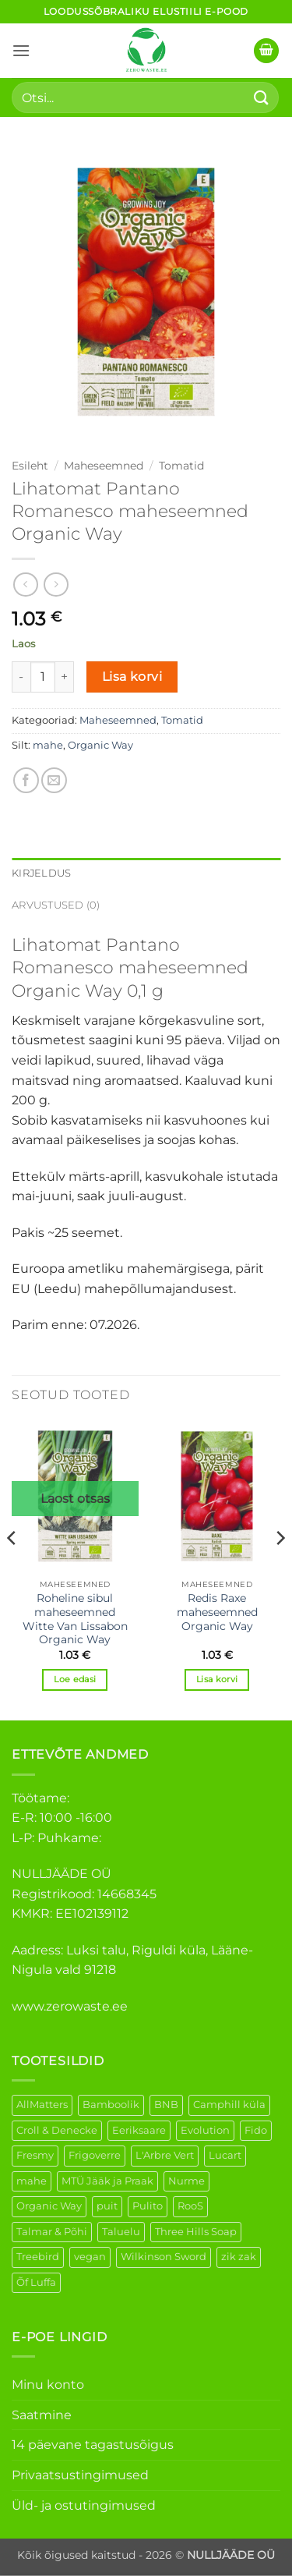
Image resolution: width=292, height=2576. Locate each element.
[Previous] (12, 1569)
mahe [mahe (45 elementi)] (31, 2181)
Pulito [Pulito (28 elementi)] (147, 2206)
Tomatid (181, 465)
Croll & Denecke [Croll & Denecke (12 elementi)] (56, 2130)
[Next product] (25, 584)
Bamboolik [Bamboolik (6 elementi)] (111, 2104)
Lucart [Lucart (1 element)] (225, 2155)
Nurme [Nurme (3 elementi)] (186, 2181)
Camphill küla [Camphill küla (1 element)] (229, 2104)
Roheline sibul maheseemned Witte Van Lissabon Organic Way (75, 1619)
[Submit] (261, 97)
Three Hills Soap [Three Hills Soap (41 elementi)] (196, 2232)
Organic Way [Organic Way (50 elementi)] (49, 2206)
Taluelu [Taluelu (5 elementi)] (121, 2232)
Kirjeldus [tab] (41, 873)
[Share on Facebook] (26, 780)
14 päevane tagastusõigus (93, 2444)
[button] (21, 50)
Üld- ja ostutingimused (84, 2505)
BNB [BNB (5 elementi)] (166, 2104)
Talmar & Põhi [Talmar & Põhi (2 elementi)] (51, 2232)
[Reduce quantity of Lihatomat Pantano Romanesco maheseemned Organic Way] (21, 677)
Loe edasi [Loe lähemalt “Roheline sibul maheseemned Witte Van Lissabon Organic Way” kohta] (75, 1679)
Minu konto (48, 2384)
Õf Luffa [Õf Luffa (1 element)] (36, 2282)
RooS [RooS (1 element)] (190, 2206)
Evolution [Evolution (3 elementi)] (205, 2130)
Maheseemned (103, 465)
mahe (48, 745)
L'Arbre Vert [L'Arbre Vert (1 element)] (164, 2155)
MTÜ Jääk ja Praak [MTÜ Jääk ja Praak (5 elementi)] (107, 2181)
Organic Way (100, 745)
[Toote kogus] (42, 677)
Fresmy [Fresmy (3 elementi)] (35, 2155)
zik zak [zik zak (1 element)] (238, 2256)
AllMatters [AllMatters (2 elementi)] (42, 2104)
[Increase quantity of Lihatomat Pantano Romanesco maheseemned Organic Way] (64, 677)
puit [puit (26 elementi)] (107, 2206)
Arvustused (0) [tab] (56, 905)
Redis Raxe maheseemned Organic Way (217, 1612)
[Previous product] (56, 584)
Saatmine (42, 2415)
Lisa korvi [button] (216, 1679)
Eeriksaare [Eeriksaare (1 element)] (139, 2130)
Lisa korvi (132, 676)
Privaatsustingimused (80, 2475)
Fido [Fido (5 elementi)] (256, 2130)
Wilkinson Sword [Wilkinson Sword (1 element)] (163, 2256)
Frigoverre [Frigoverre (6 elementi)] (95, 2155)
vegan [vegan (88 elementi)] (90, 2256)
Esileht (30, 465)
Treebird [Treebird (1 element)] (37, 2256)
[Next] (279, 1569)
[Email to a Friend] (54, 780)
